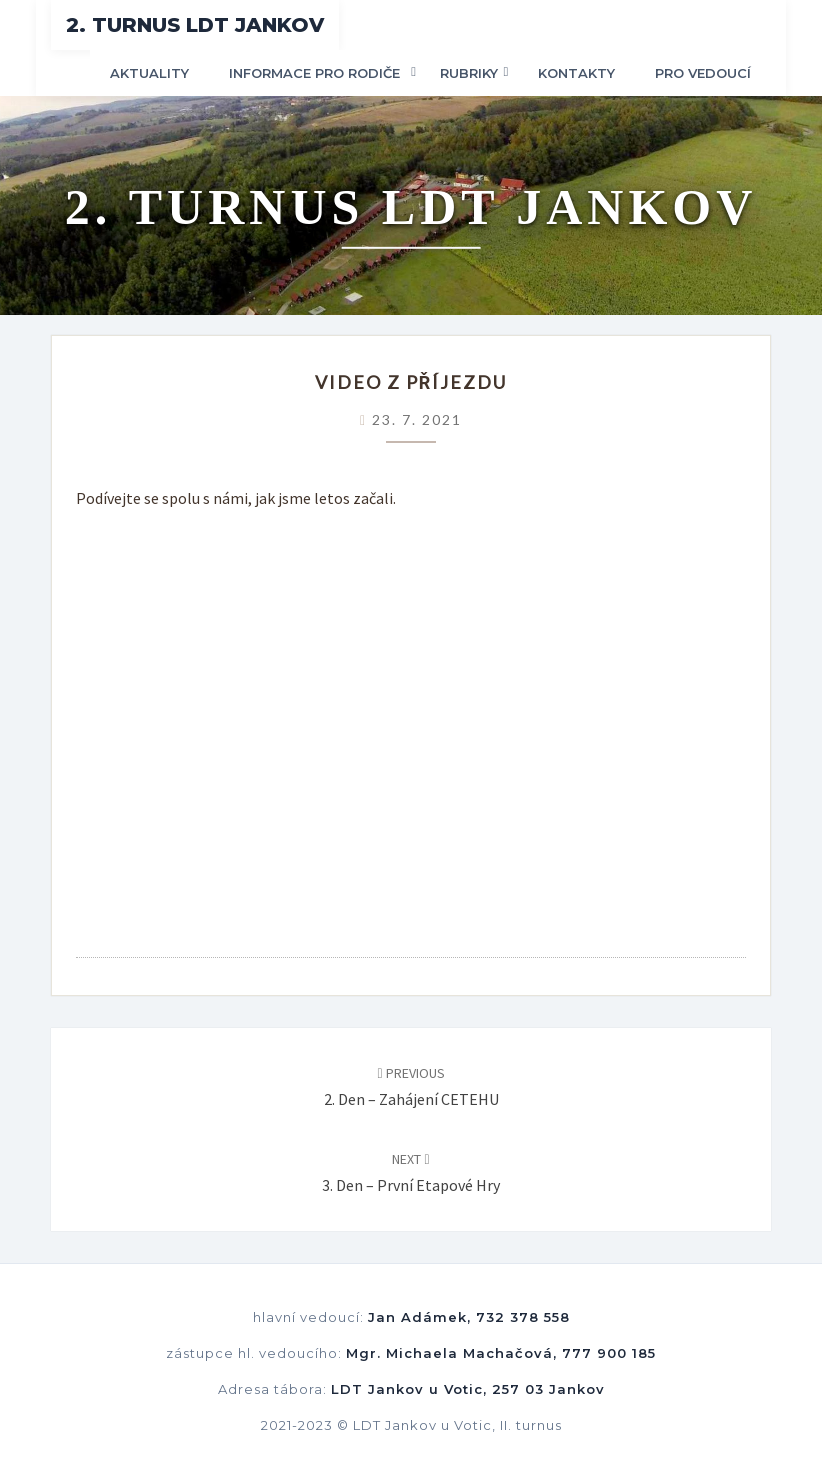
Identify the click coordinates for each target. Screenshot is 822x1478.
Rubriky (469, 73)
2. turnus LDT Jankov (195, 25)
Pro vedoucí (703, 73)
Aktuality (149, 73)
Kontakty (576, 73)
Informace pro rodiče (314, 73)
